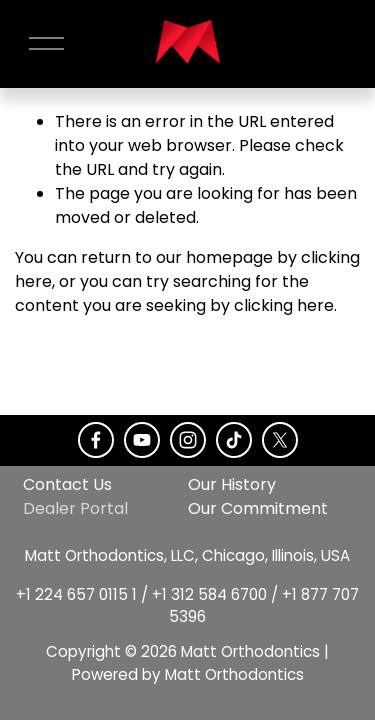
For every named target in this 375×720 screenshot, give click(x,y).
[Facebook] (96, 440)
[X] (280, 440)
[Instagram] (188, 440)
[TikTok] (234, 440)
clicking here (284, 305)
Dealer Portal (75, 508)
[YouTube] (142, 440)
